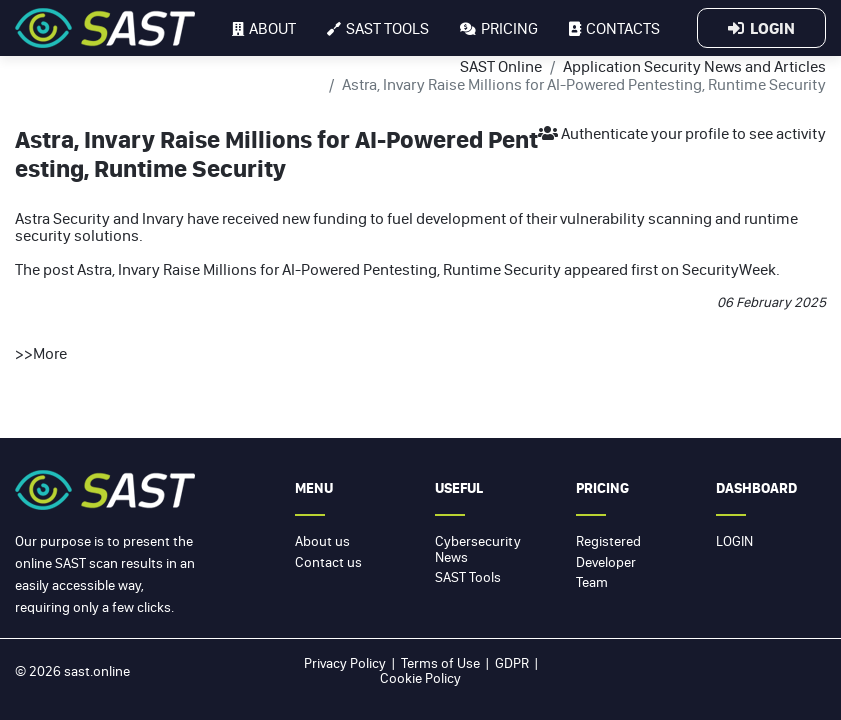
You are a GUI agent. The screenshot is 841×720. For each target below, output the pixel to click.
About (264, 28)
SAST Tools (468, 577)
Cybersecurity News (478, 548)
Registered (608, 541)
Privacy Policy (345, 663)
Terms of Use (440, 663)
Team (592, 582)
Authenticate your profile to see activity (682, 133)
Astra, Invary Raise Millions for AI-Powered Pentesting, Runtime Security (319, 269)
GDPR (512, 663)
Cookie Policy (420, 678)
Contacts (614, 28)
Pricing (499, 28)
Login (761, 28)
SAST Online (501, 66)
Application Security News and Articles (694, 66)
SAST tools (378, 28)
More (50, 353)
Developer (606, 562)
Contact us (328, 562)
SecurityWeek (729, 269)
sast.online (97, 671)
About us (322, 541)
